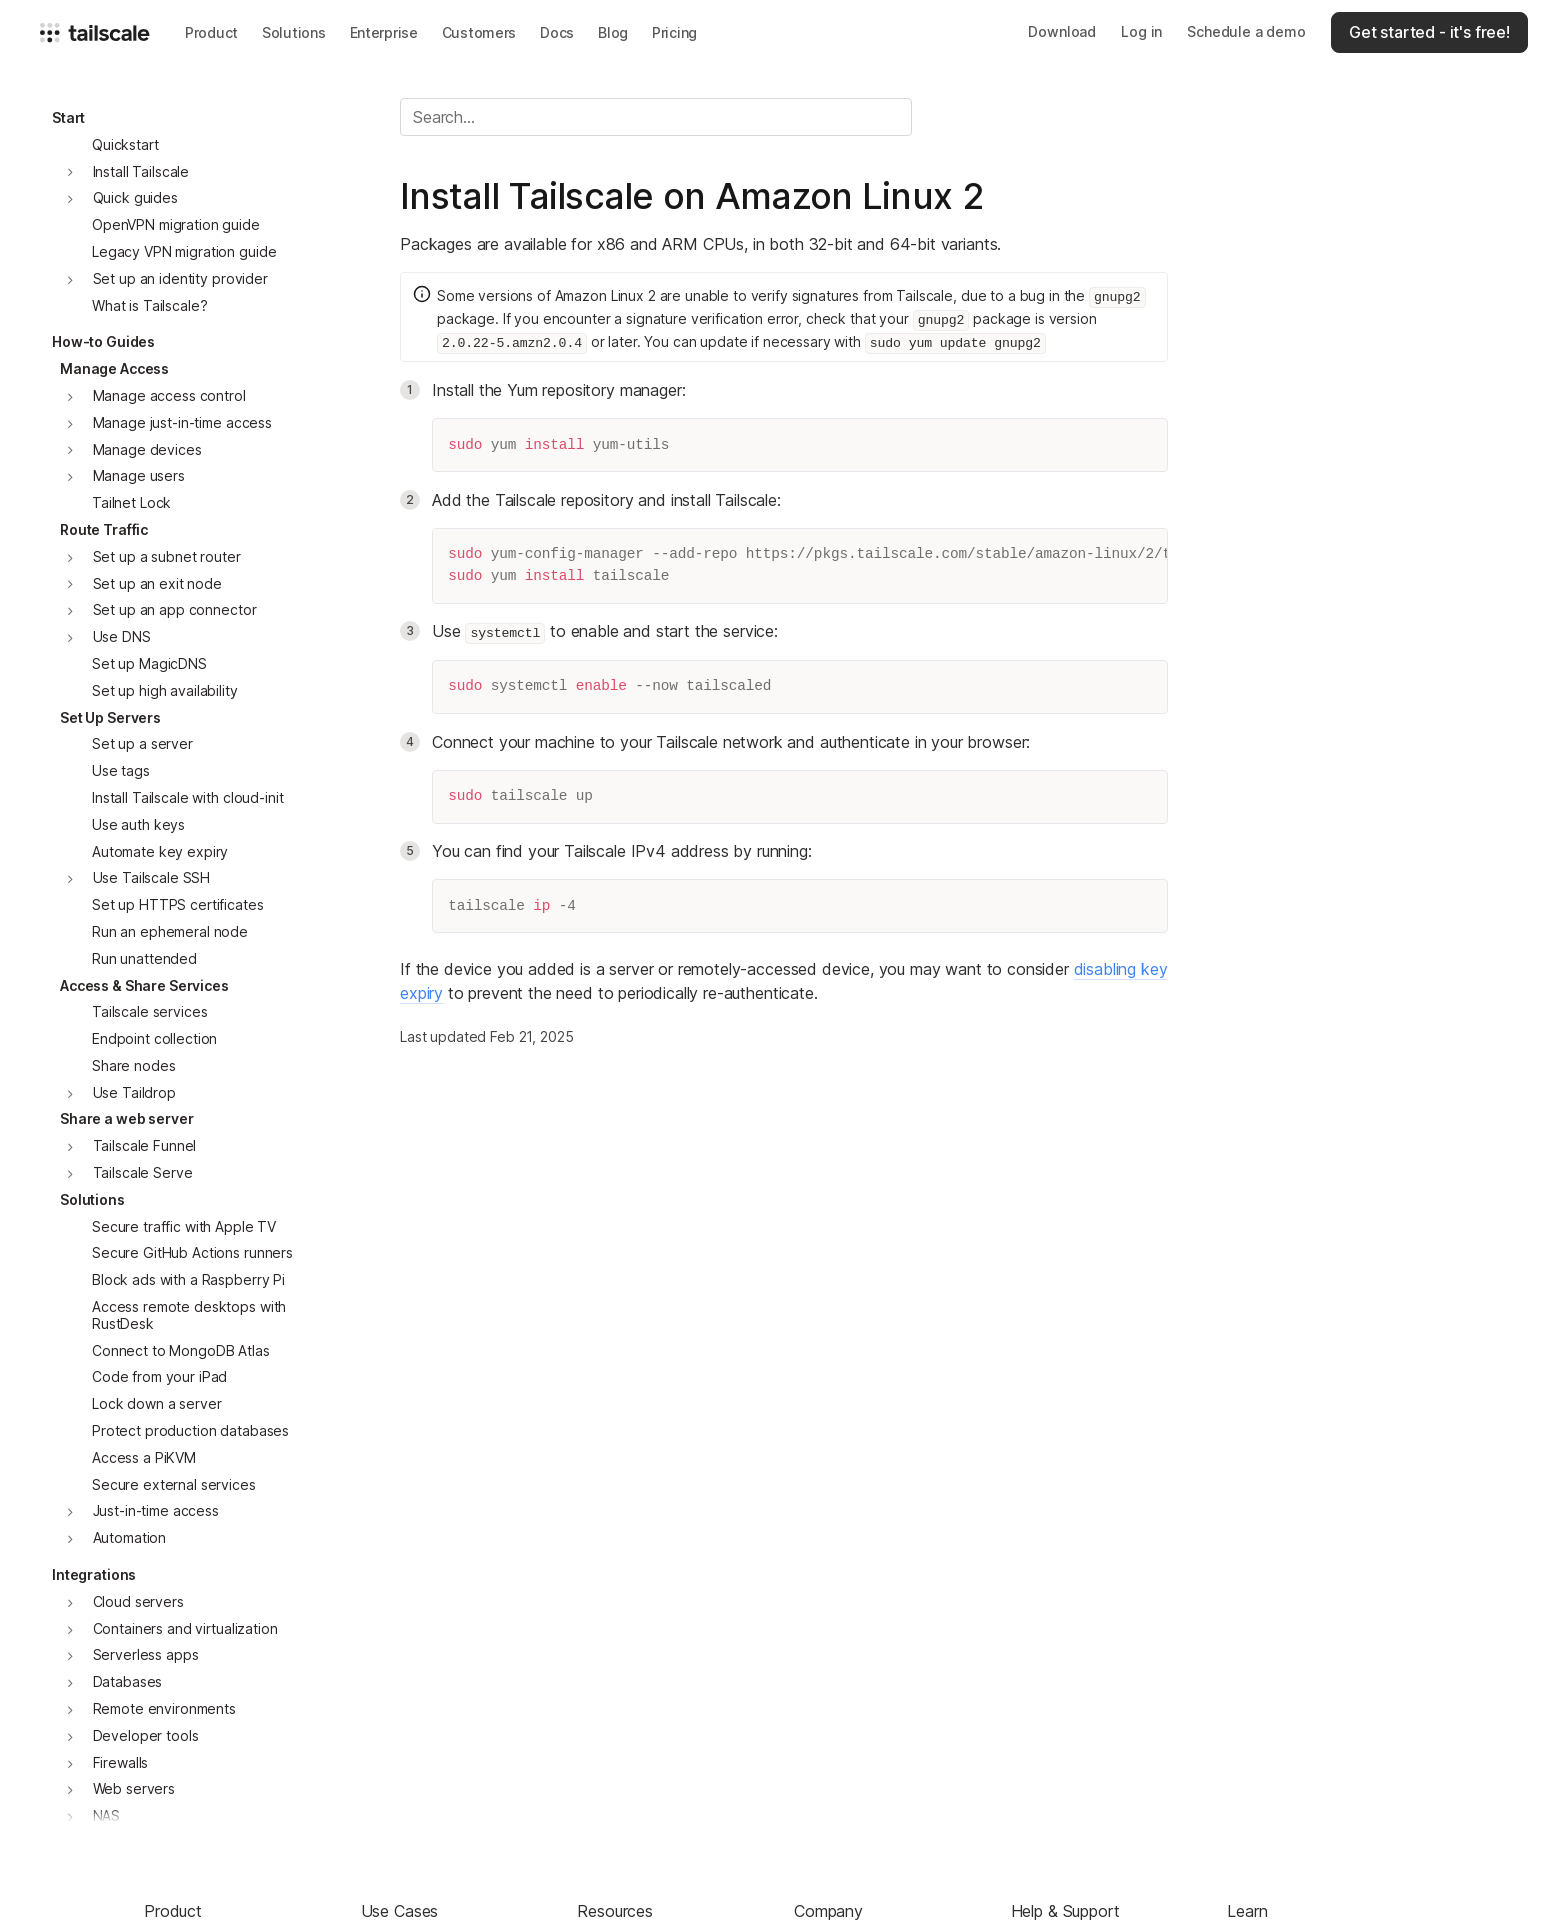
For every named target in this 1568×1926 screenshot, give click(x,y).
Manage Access (114, 368)
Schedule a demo (1246, 31)
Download (1062, 31)
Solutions (92, 1199)
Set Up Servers (110, 717)
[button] (211, 32)
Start (68, 117)
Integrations (94, 1574)
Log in (1141, 31)
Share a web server (126, 1118)
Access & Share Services (144, 985)
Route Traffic (104, 529)
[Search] (656, 117)
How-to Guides (103, 341)
